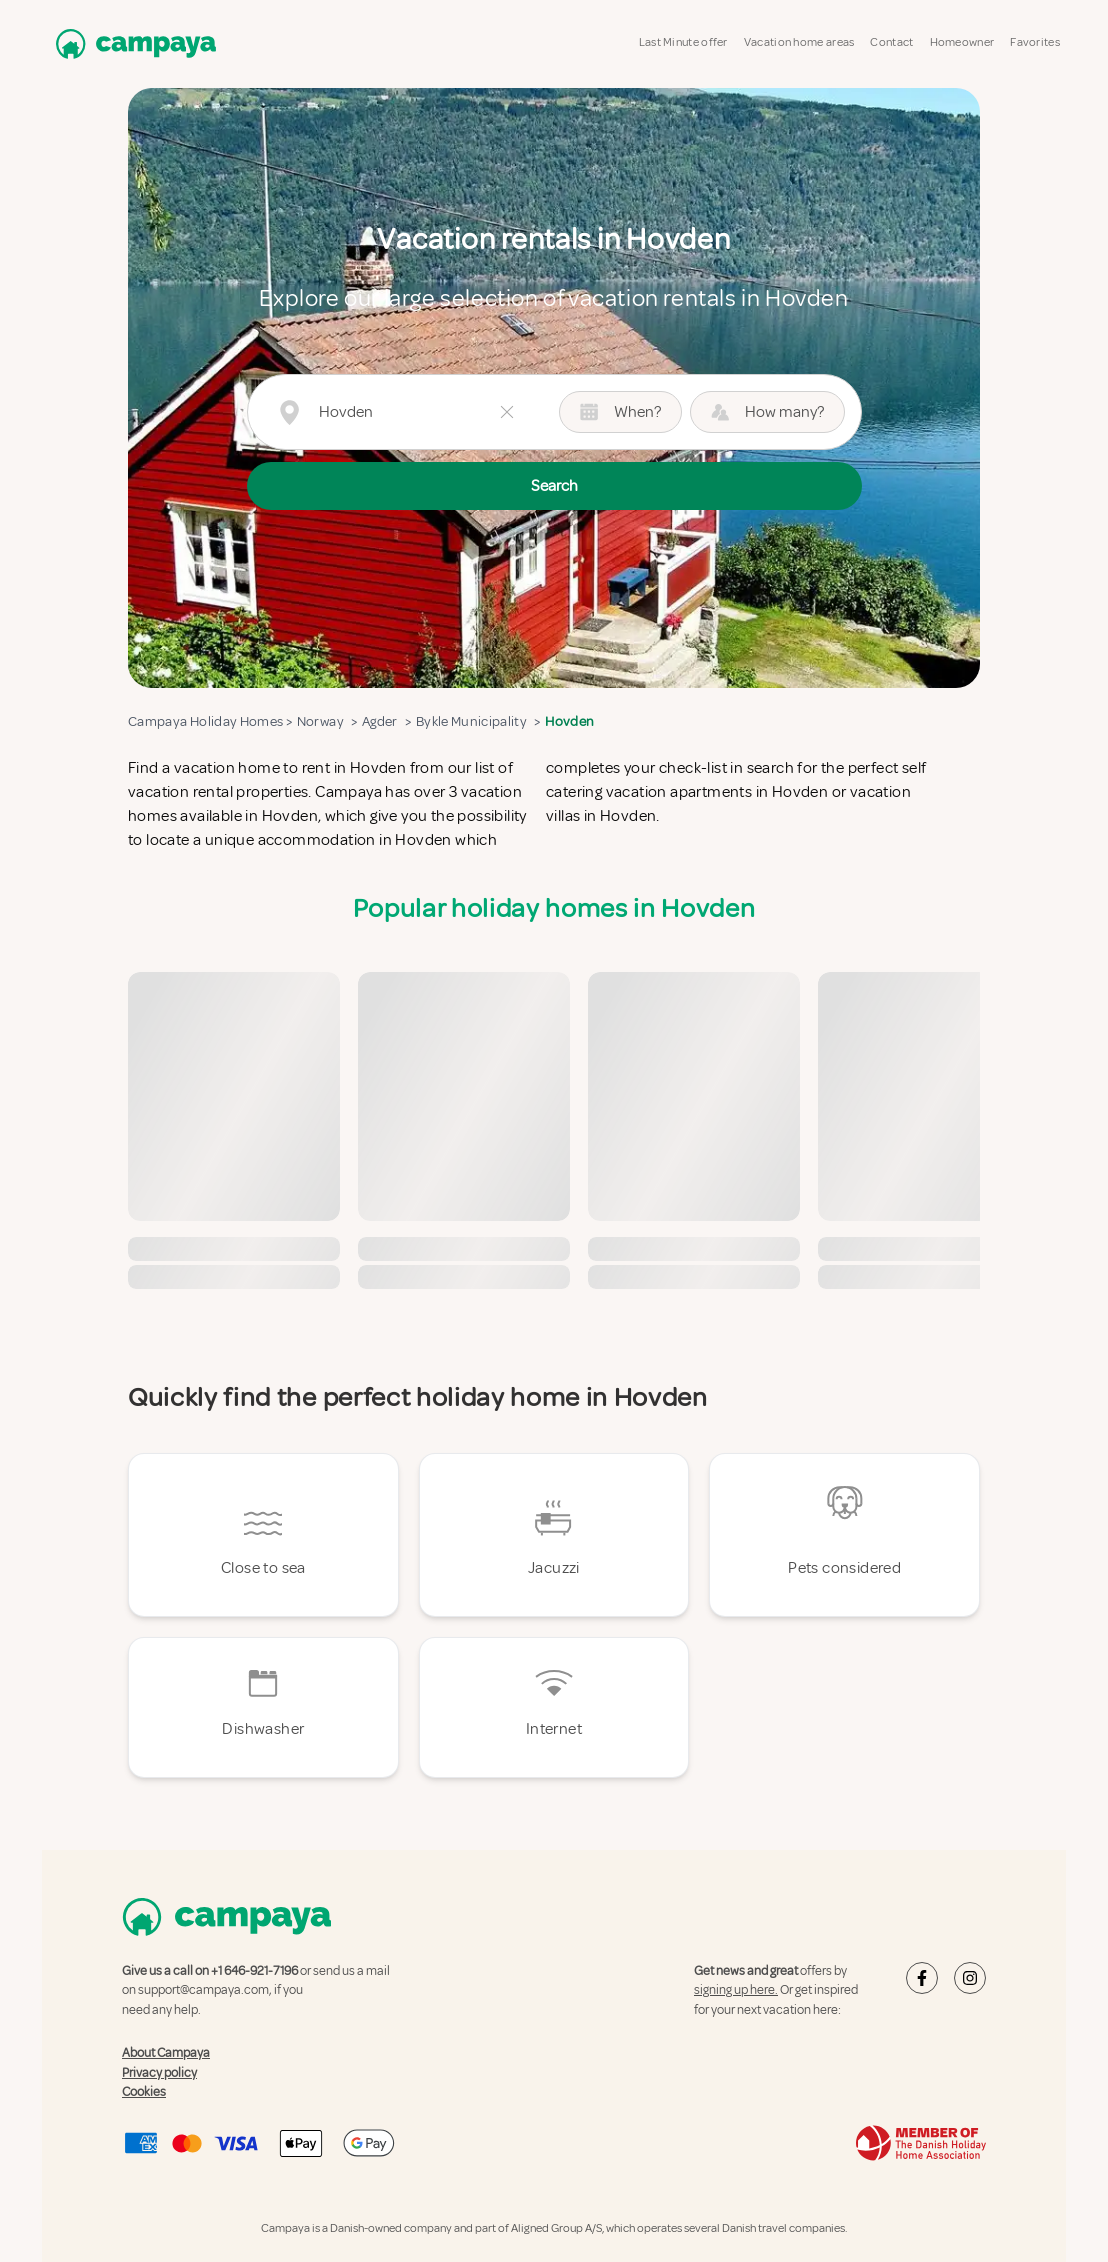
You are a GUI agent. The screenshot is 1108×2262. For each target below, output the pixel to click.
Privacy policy (159, 2073)
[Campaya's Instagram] (970, 1978)
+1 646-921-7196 (254, 1971)
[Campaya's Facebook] (922, 1978)
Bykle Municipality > (475, 721)
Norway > (324, 721)
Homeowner (962, 42)
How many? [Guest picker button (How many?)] (767, 412)
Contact (891, 42)
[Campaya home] (132, 43)
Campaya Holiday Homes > (210, 721)
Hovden (570, 721)
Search (554, 486)
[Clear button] (507, 412)
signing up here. (736, 1990)
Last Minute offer (683, 42)
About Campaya (166, 2053)
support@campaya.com (203, 1990)
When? (620, 412)
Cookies (144, 2092)
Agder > (384, 721)
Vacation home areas (799, 42)
